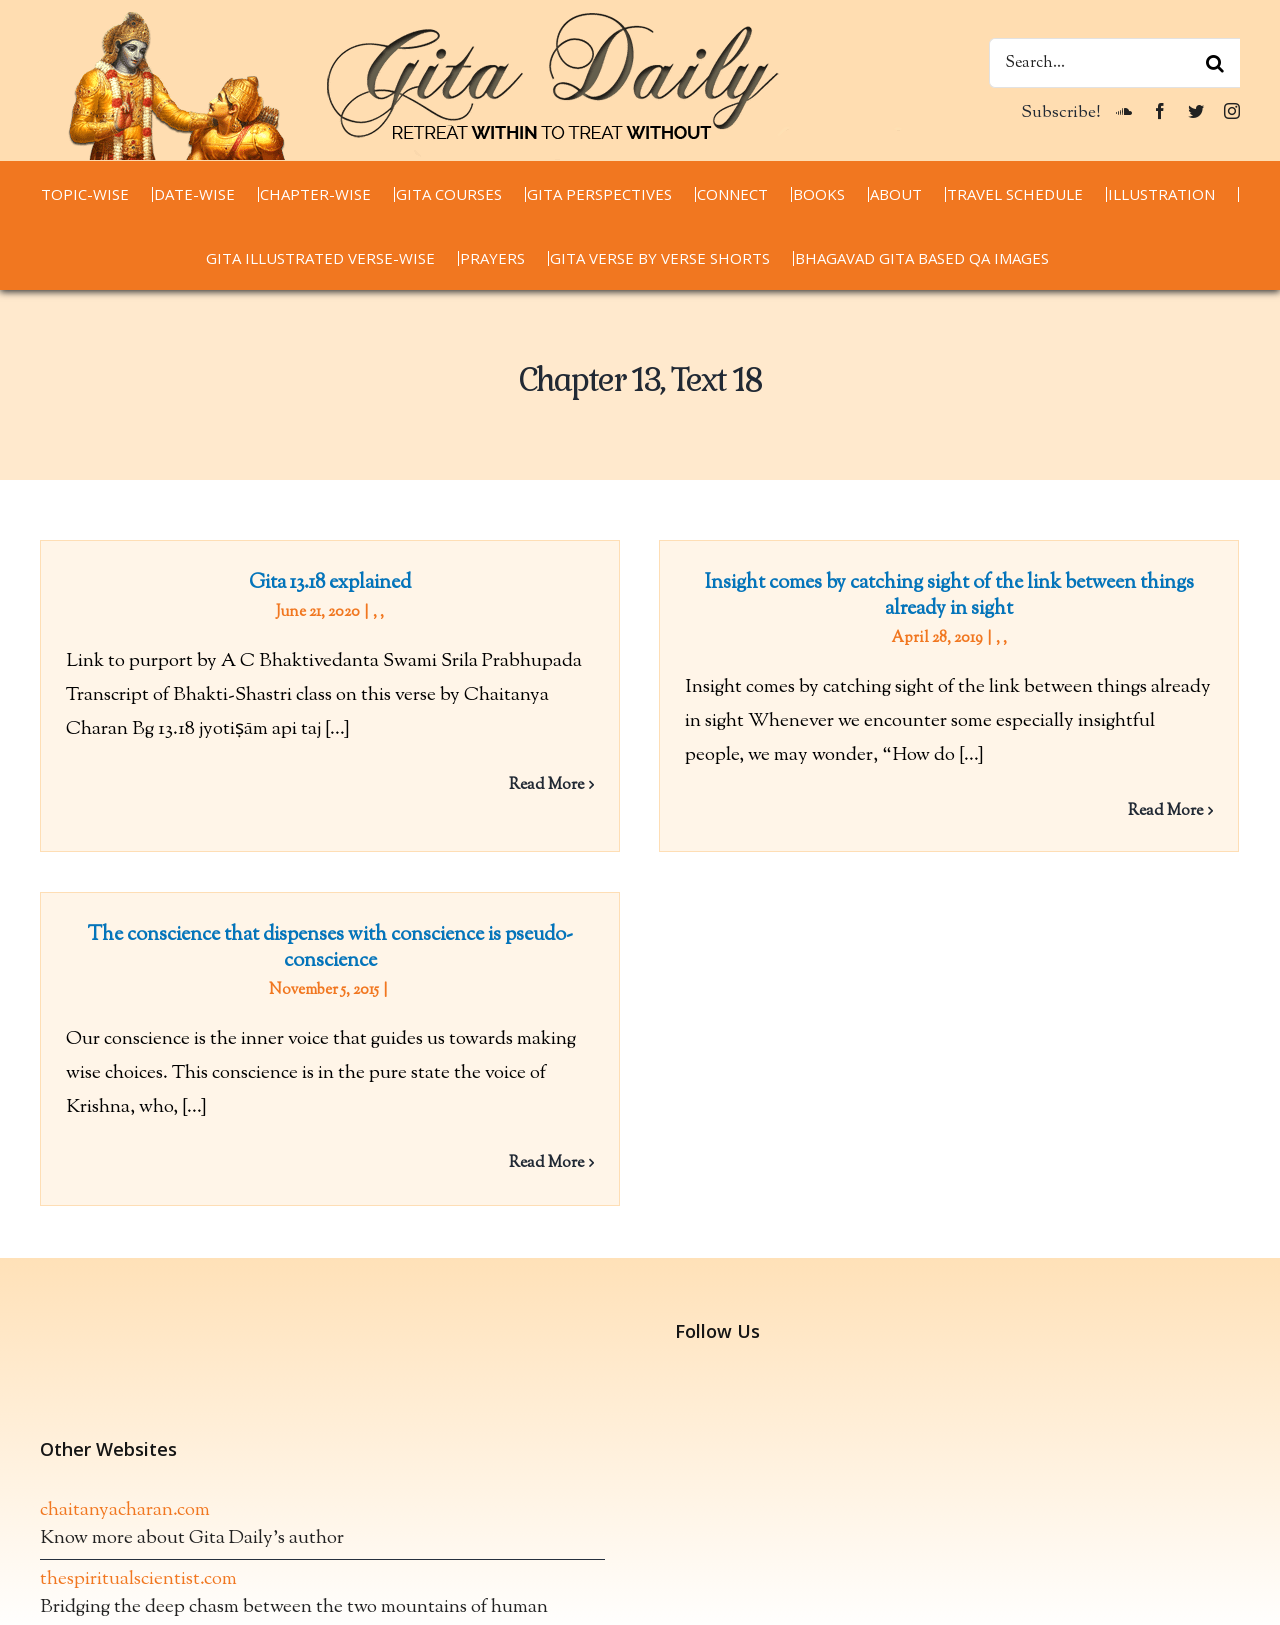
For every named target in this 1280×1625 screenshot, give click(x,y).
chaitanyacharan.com (125, 1437)
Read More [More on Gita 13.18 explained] (546, 785)
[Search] (1215, 63)
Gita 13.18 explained (330, 583)
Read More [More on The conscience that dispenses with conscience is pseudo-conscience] (579, 1150)
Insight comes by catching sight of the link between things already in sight (941, 596)
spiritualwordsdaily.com (135, 1603)
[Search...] (1114, 63)
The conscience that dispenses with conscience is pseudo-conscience (363, 935)
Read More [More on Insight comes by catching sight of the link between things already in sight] (1158, 811)
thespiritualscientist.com (138, 1506)
